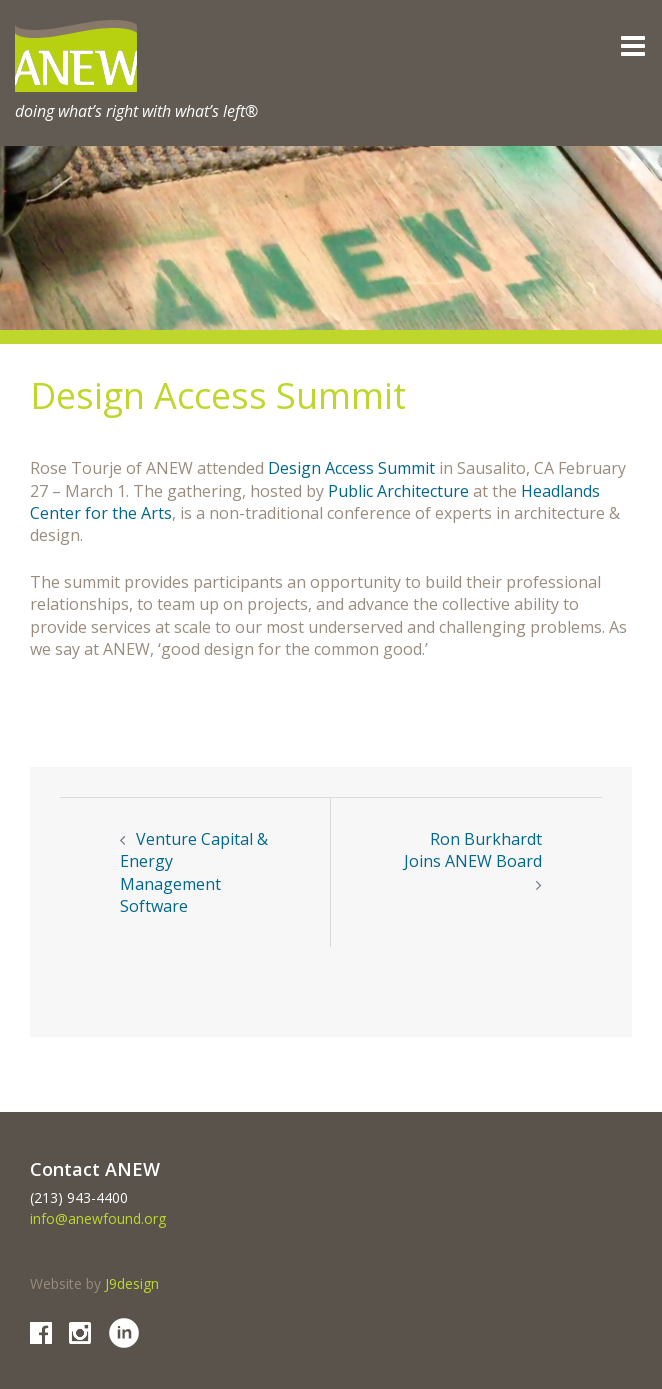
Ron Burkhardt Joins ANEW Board (473, 850)
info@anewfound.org (98, 1218)
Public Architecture (398, 491)
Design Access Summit (351, 468)
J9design (132, 1283)
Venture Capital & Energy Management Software (194, 872)
